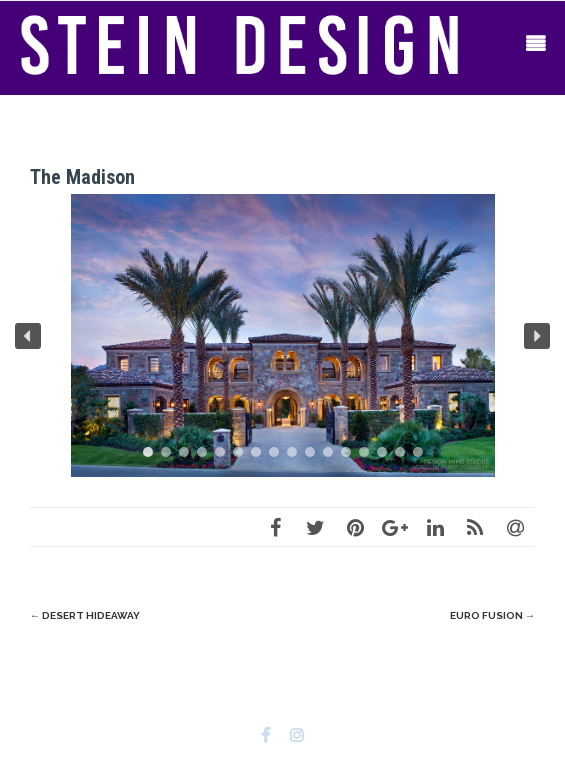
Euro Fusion (492, 615)
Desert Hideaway (85, 615)
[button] (28, 336)
